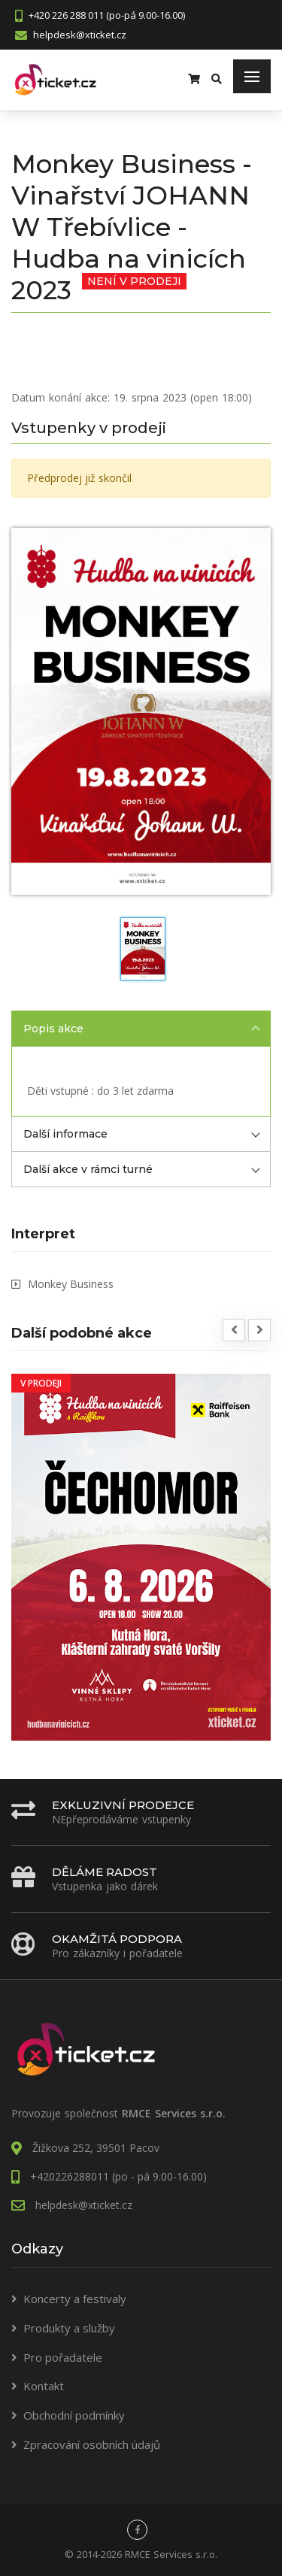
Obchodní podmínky (74, 2415)
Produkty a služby (69, 2327)
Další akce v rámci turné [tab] (141, 1169)
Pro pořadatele (62, 2357)
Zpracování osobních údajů (91, 2444)
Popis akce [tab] (141, 1028)
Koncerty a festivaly (74, 2298)
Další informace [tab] (141, 1134)
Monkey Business (71, 1284)
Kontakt (43, 2385)
